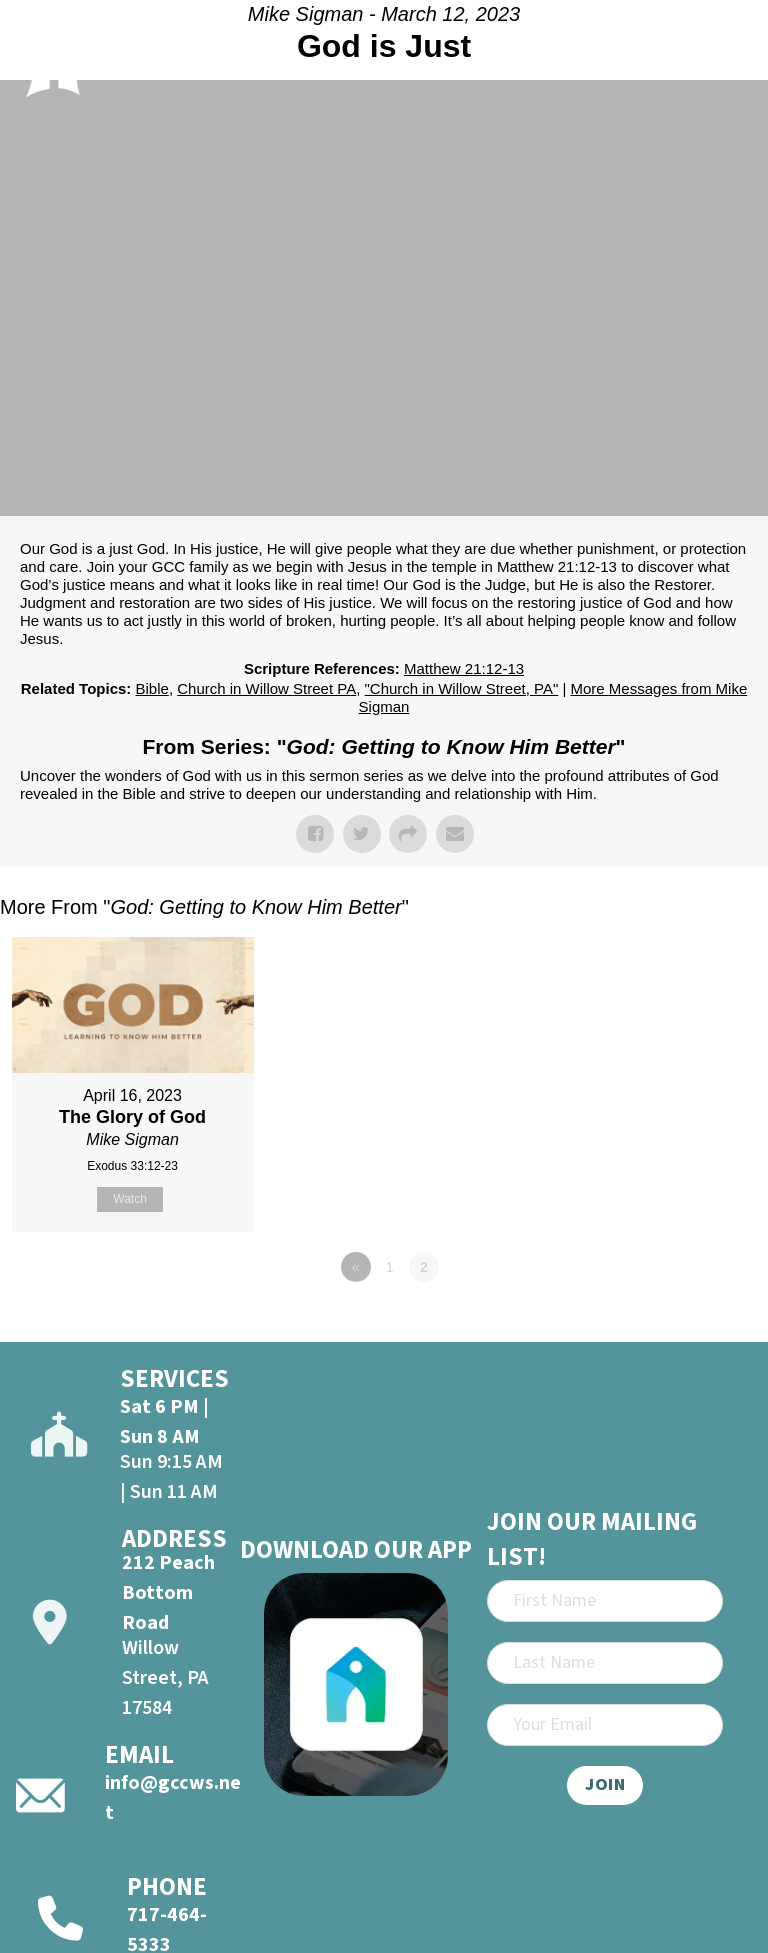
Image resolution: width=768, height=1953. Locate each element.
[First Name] (605, 1601)
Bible (152, 688)
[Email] (605, 1725)
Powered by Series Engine (694, 1322)
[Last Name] (605, 1663)
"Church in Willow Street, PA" (462, 688)
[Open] (729, 54)
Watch (130, 1199)
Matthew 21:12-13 (464, 668)
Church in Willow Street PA (266, 688)
